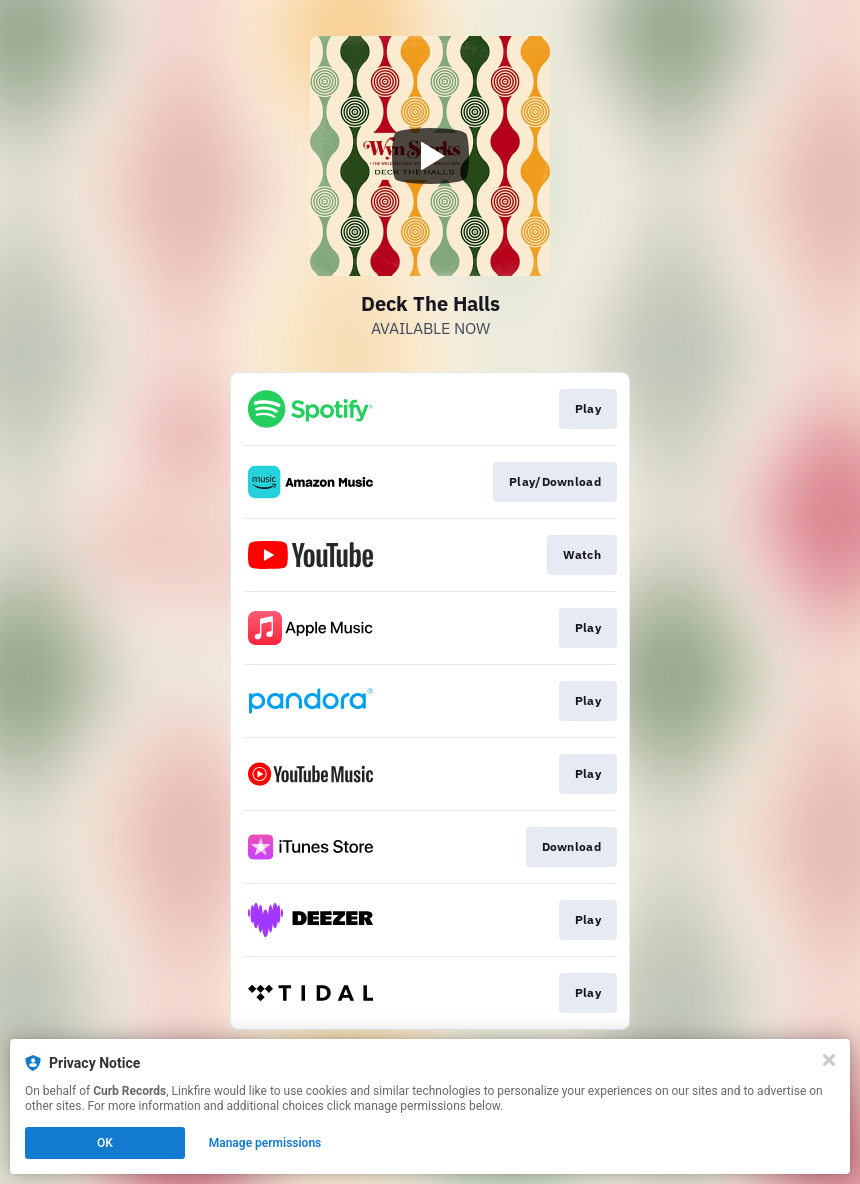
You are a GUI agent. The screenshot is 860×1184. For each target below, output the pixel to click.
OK (105, 1143)
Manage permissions (265, 1143)
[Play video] (430, 156)
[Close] (829, 1060)
